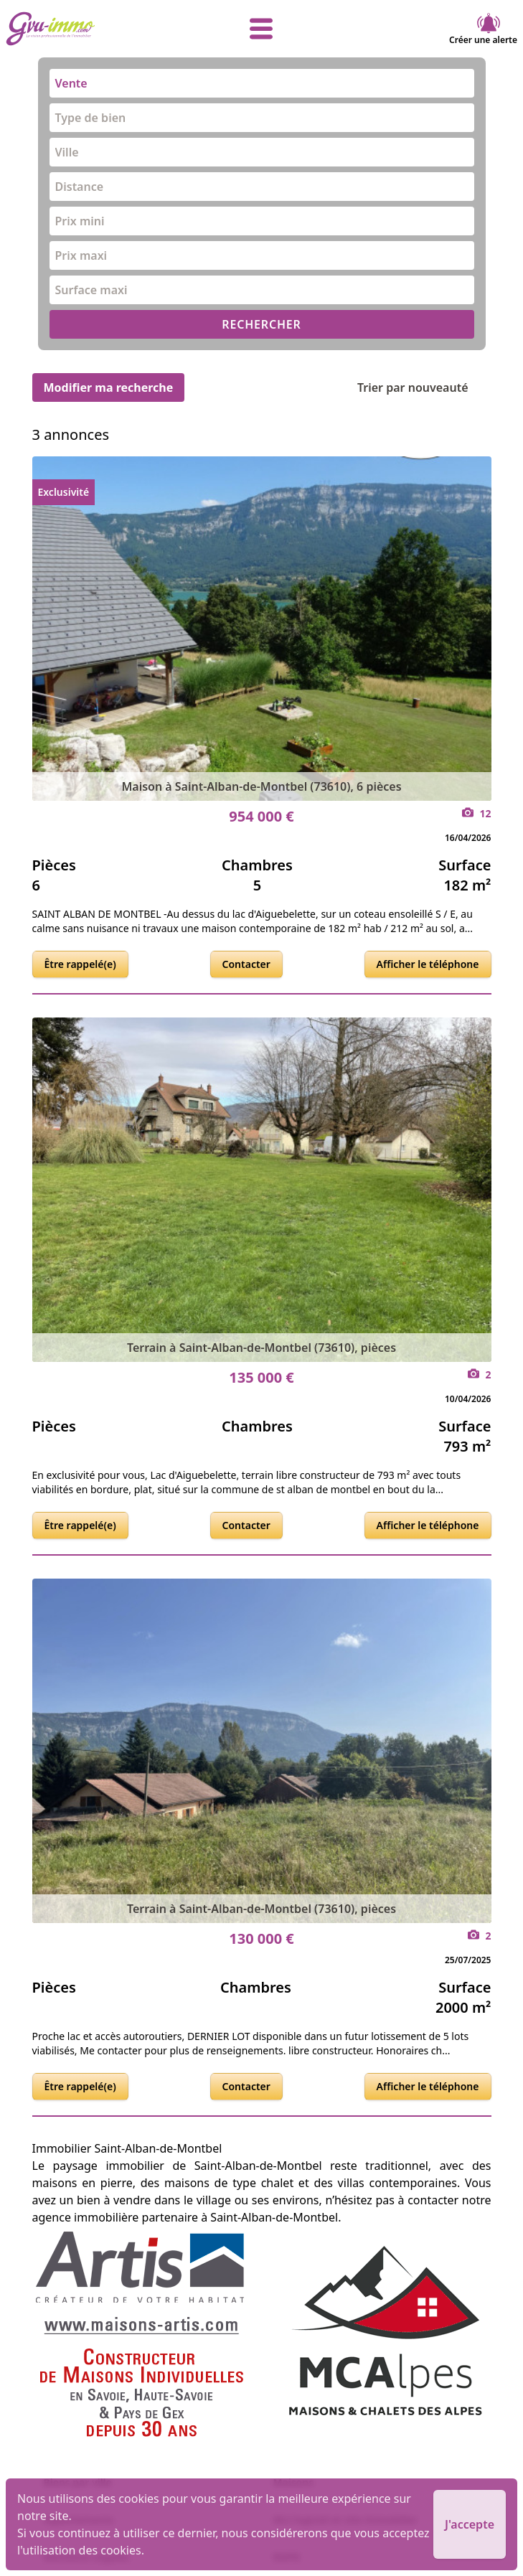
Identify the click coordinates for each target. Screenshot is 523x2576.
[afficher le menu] (261, 28)
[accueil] (91, 28)
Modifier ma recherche (109, 387)
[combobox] (262, 83)
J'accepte (469, 2524)
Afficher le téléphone (428, 964)
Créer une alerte (483, 28)
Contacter (246, 964)
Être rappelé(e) (80, 964)
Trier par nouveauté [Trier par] (424, 387)
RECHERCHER (261, 324)
